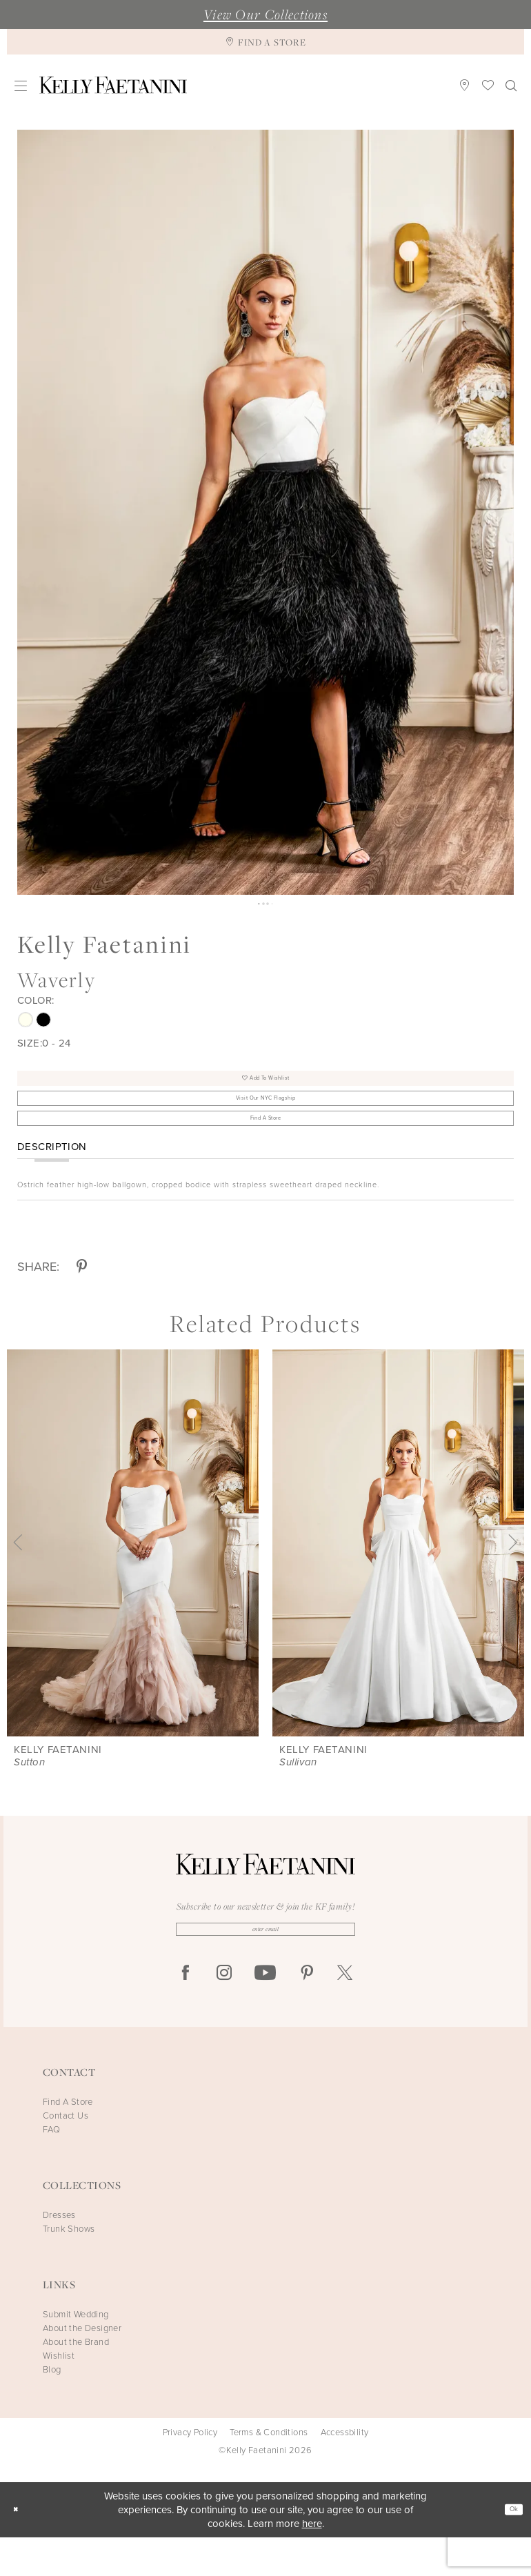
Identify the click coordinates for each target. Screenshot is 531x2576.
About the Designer (82, 2366)
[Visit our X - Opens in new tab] (345, 2012)
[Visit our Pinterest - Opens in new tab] (307, 2012)
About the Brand (76, 2380)
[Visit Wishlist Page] (488, 85)
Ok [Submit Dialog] (508, 2548)
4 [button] (276, 905)
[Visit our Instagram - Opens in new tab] (224, 2012)
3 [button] (269, 905)
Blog (52, 2408)
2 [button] (262, 905)
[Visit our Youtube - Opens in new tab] (265, 2012)
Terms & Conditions (269, 2471)
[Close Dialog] (20, 2549)
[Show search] (511, 85)
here (312, 2562)
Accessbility (345, 2471)
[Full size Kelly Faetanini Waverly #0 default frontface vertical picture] (265, 512)
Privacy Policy (190, 2471)
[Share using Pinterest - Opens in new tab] (82, 1299)
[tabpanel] (265, 512)
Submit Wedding (76, 2352)
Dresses (59, 2253)
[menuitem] (21, 85)
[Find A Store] (265, 42)
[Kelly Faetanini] (113, 85)
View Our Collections (265, 14)
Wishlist (58, 2394)
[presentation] (133, 1574)
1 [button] (255, 905)
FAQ (51, 2167)
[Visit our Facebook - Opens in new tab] (185, 2012)
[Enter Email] (265, 1964)
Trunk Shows (68, 2267)
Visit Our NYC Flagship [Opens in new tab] (266, 1115)
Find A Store (266, 1146)
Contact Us (65, 2154)
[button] (21, 85)
